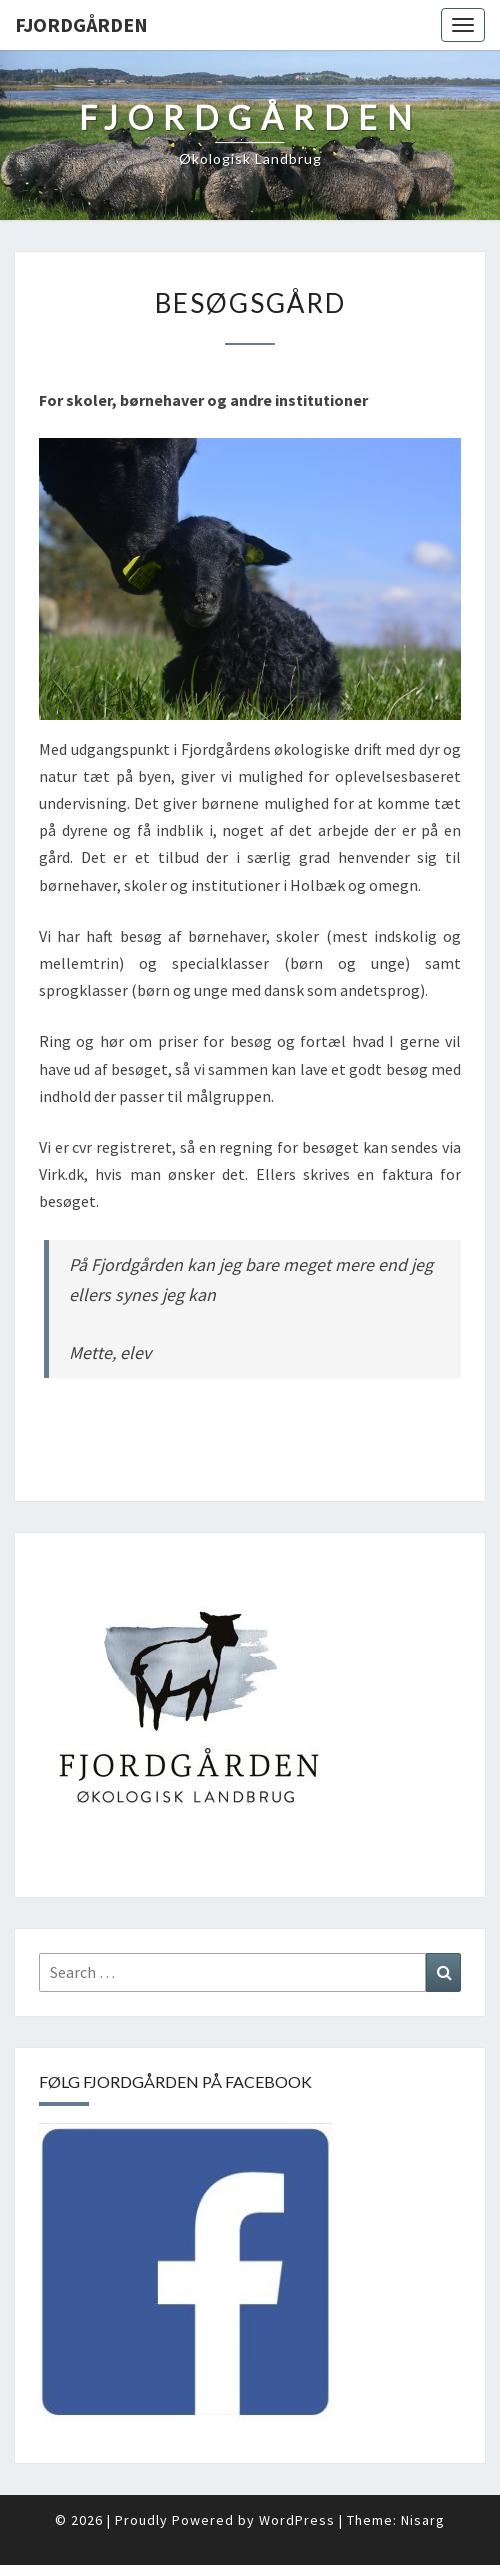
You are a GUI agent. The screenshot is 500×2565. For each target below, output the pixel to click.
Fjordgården (81, 24)
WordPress (297, 2520)
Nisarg (423, 2520)
